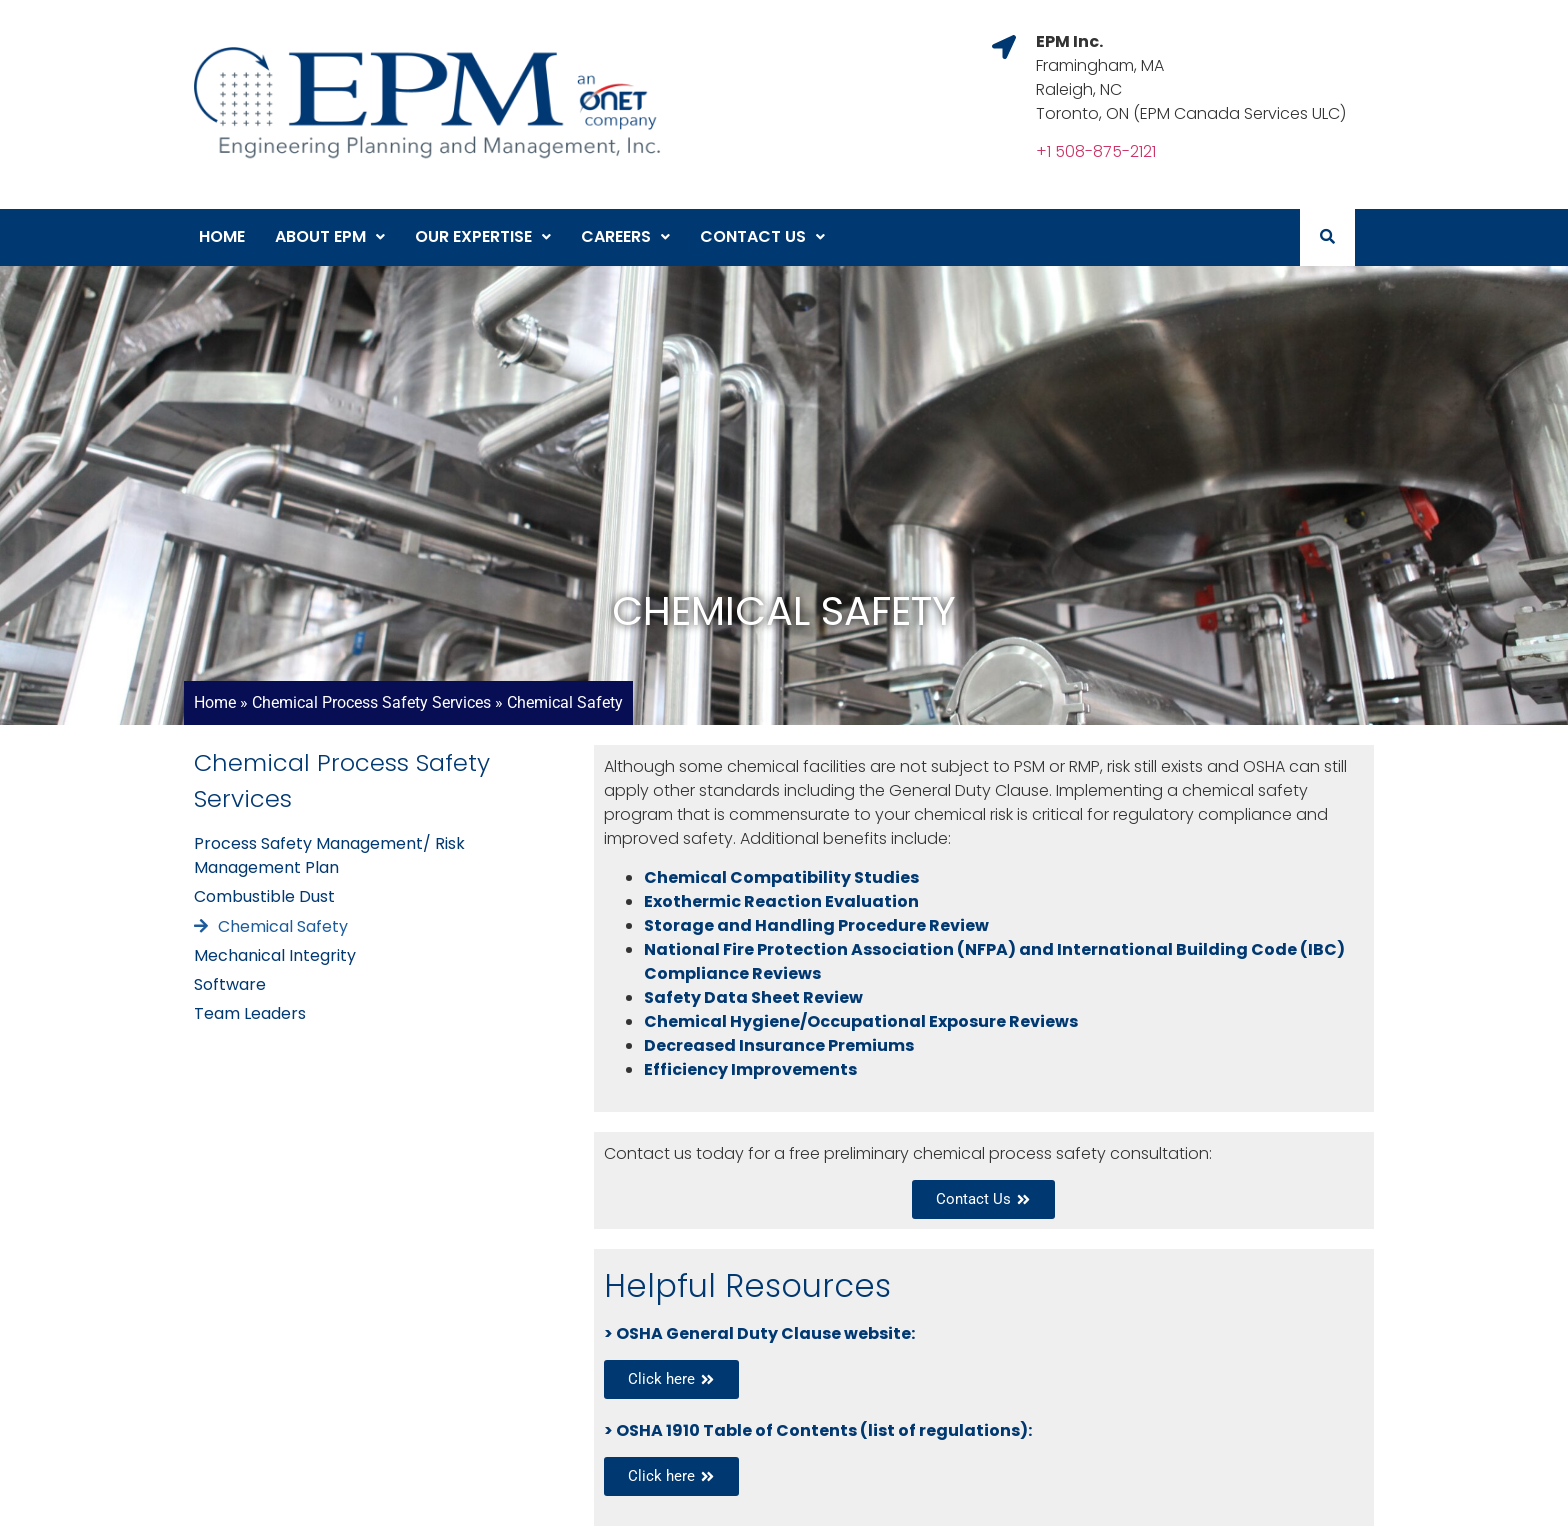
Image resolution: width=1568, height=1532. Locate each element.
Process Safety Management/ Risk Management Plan (329, 855)
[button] (330, 237)
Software (230, 984)
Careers (625, 236)
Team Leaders (250, 1013)
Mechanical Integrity (275, 955)
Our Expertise (483, 236)
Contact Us (762, 236)
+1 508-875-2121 (1096, 151)
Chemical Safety (283, 926)
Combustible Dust (264, 896)
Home (222, 236)
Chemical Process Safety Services (371, 702)
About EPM (330, 236)
